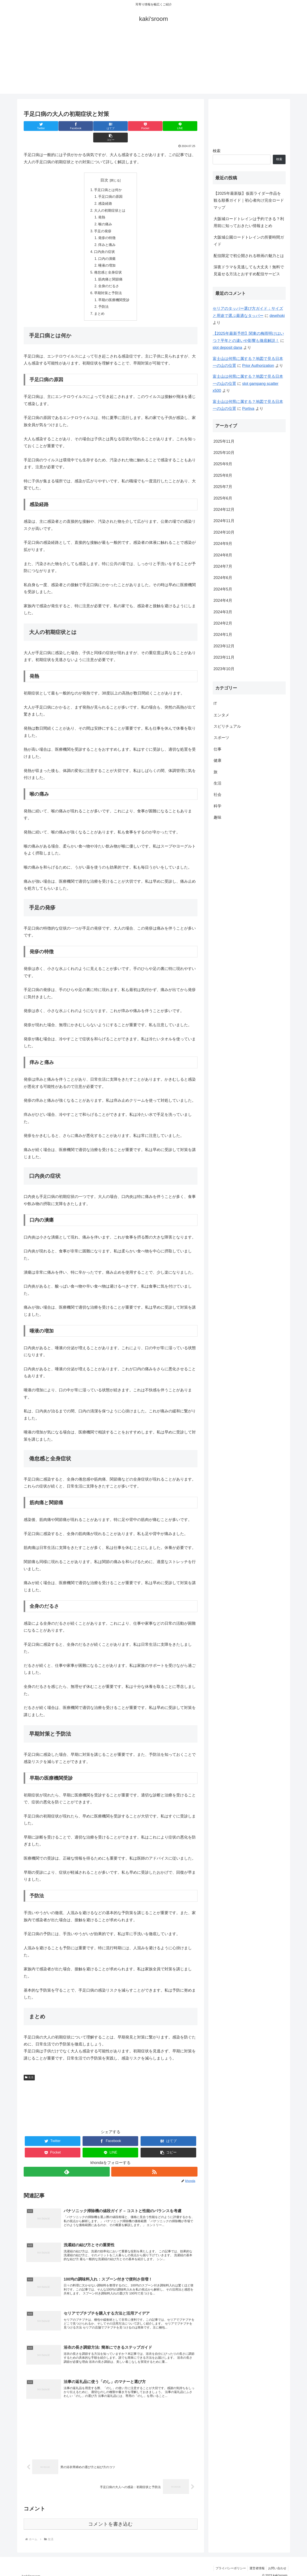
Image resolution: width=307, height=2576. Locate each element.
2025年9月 (223, 464)
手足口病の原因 (110, 185)
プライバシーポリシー (228, 2562)
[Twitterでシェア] (38, 126)
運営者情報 (255, 2562)
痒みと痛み (107, 235)
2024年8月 (223, 555)
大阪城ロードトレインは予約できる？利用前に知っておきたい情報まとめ (249, 222)
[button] (183, 126)
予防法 (103, 298)
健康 (217, 760)
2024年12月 (224, 509)
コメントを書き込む (110, 2518)
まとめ (99, 305)
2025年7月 (223, 487)
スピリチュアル (227, 726)
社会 (217, 794)
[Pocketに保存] (125, 126)
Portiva (248, 408)
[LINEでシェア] (154, 126)
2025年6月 (223, 498)
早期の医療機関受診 (114, 291)
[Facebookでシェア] (67, 126)
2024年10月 (224, 532)
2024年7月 (223, 566)
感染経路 (105, 193)
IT (215, 703)
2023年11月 (224, 657)
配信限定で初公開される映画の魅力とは (249, 256)
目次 (104, 169)
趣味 (217, 817)
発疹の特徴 (107, 228)
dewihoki (277, 315)
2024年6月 (223, 578)
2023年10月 (224, 669)
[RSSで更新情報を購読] (154, 2163)
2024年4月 (223, 600)
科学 (217, 806)
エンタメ (221, 715)
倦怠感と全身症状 (108, 263)
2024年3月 (223, 612)
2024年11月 (224, 521)
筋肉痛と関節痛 (110, 270)
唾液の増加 (107, 256)
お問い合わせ (277, 2562)
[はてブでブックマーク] (96, 126)
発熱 (101, 206)
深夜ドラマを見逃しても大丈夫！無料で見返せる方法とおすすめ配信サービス (249, 270)
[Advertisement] (153, 63)
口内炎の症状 (104, 242)
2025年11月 (224, 441)
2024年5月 (223, 589)
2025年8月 (223, 475)
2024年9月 (223, 543)
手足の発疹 (102, 221)
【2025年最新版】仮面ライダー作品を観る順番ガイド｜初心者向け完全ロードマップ (249, 200)
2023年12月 (224, 646)
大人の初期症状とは (109, 199)
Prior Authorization (258, 365)
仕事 (217, 749)
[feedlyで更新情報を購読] (67, 2163)
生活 (29, 2068)
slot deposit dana (227, 347)
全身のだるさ (108, 277)
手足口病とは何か (108, 178)
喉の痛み (105, 214)
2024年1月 (223, 634)
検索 (217, 151)
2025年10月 (224, 452)
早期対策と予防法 (108, 284)
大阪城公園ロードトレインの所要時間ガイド (249, 240)
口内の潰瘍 (107, 249)
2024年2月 (223, 623)
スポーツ (221, 738)
